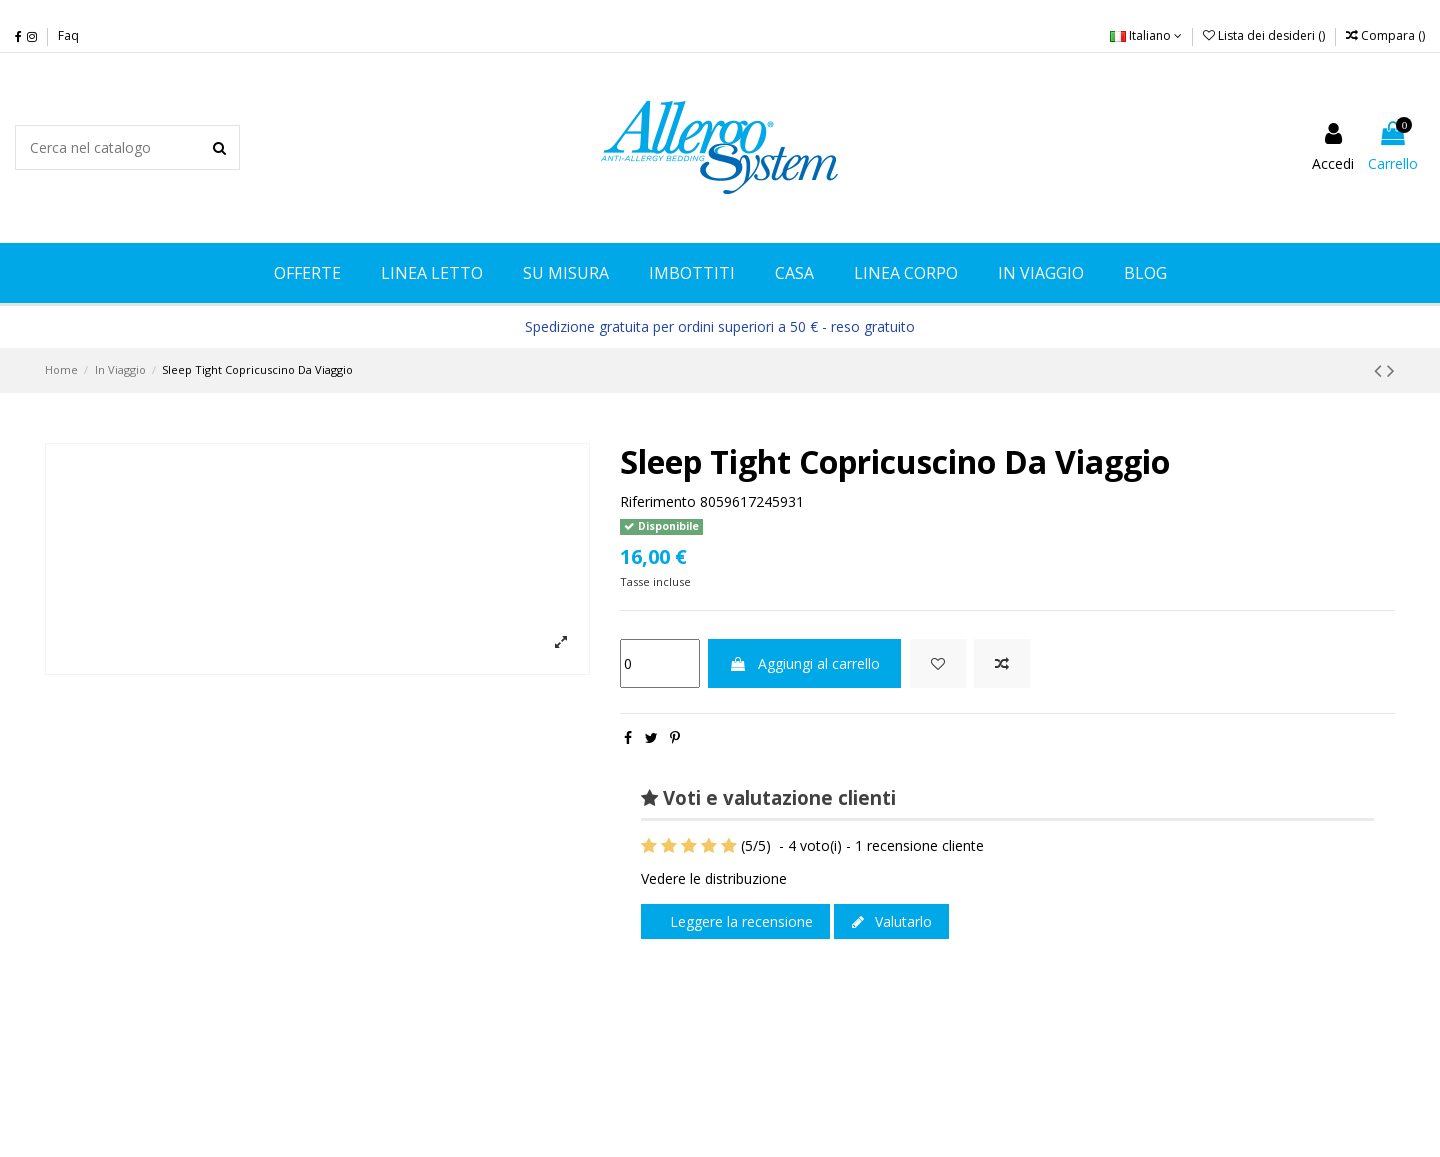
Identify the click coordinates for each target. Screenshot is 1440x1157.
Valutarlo (892, 921)
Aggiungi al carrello (804, 663)
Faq (68, 35)
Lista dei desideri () (1265, 35)
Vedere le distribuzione (714, 878)
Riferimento (658, 501)
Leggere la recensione (739, 921)
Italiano (1146, 35)
